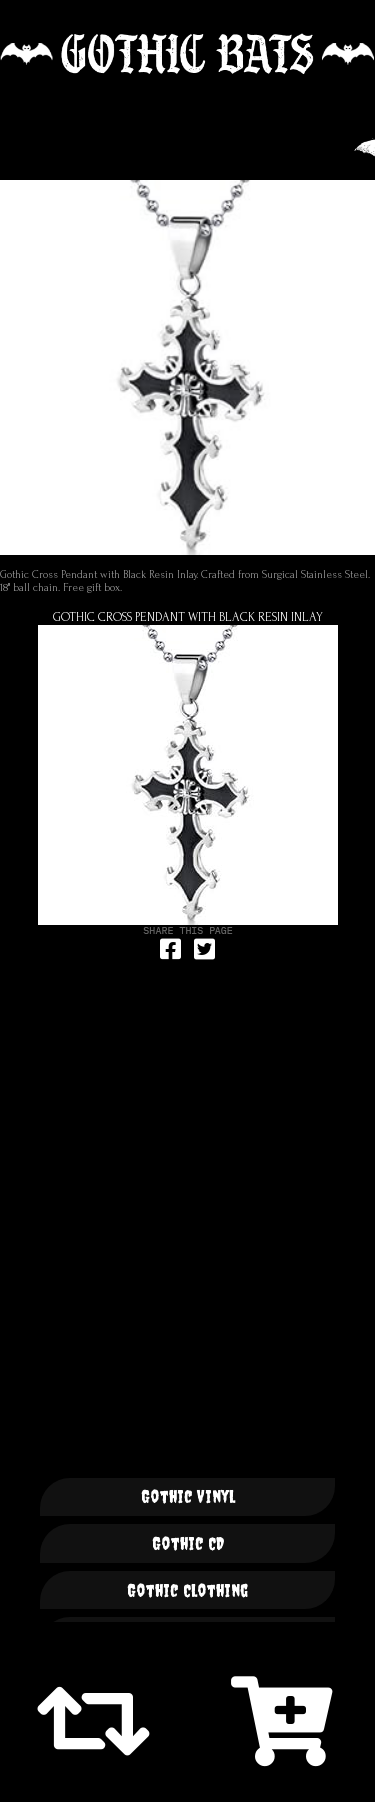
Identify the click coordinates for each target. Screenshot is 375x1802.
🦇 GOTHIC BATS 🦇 (187, 54)
